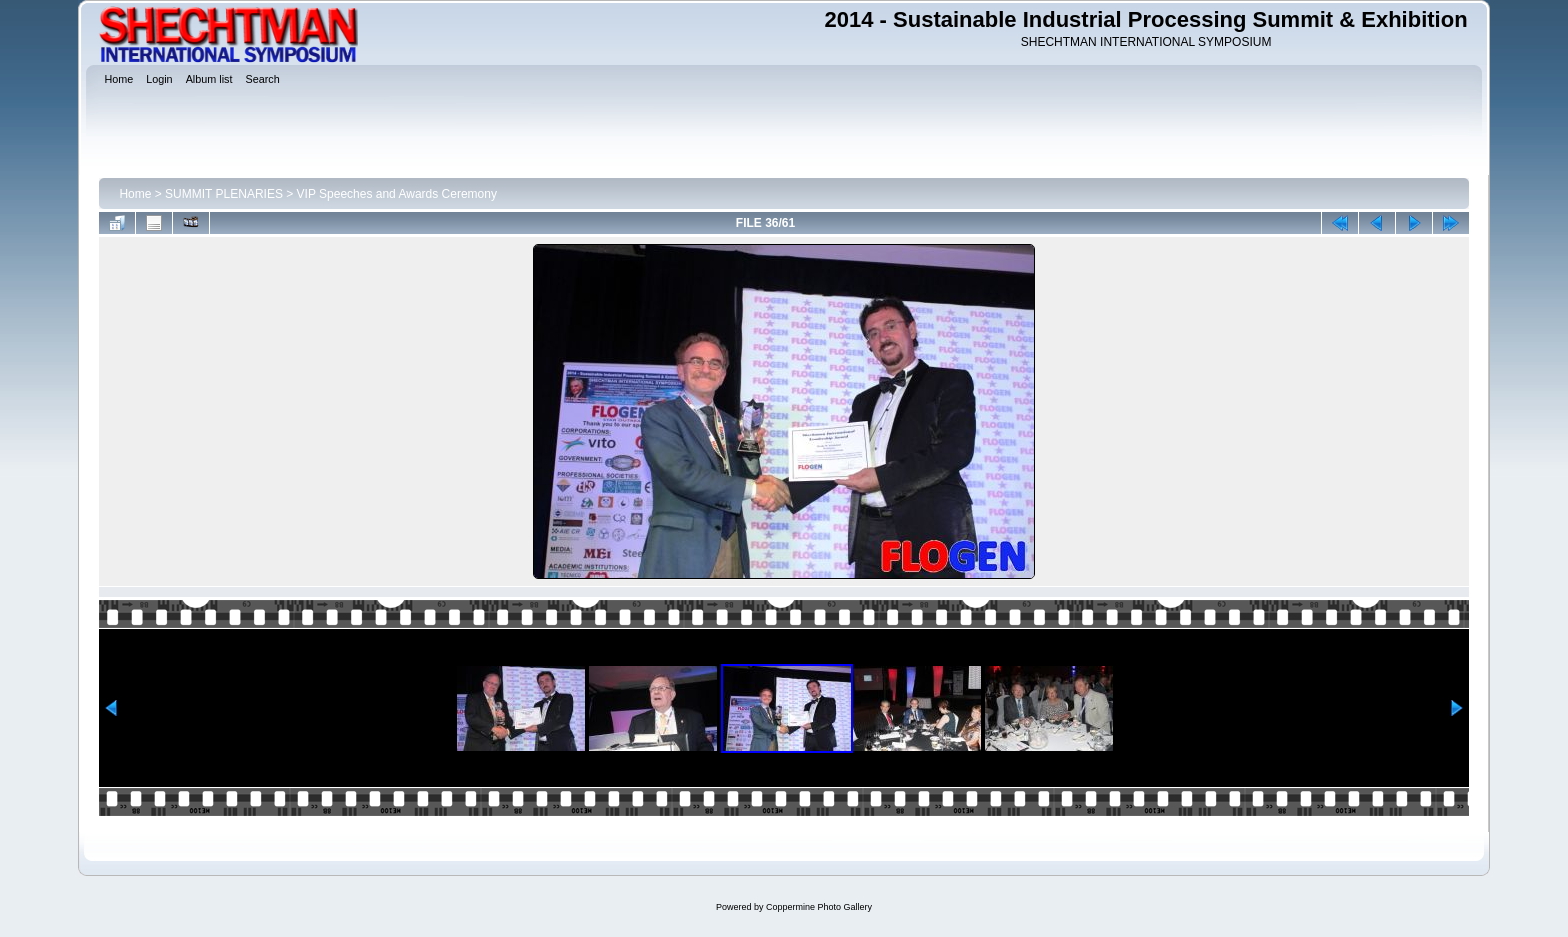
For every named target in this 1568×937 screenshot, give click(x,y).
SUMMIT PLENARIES (224, 194)
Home (135, 194)
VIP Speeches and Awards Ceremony (397, 194)
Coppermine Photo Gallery (819, 907)
